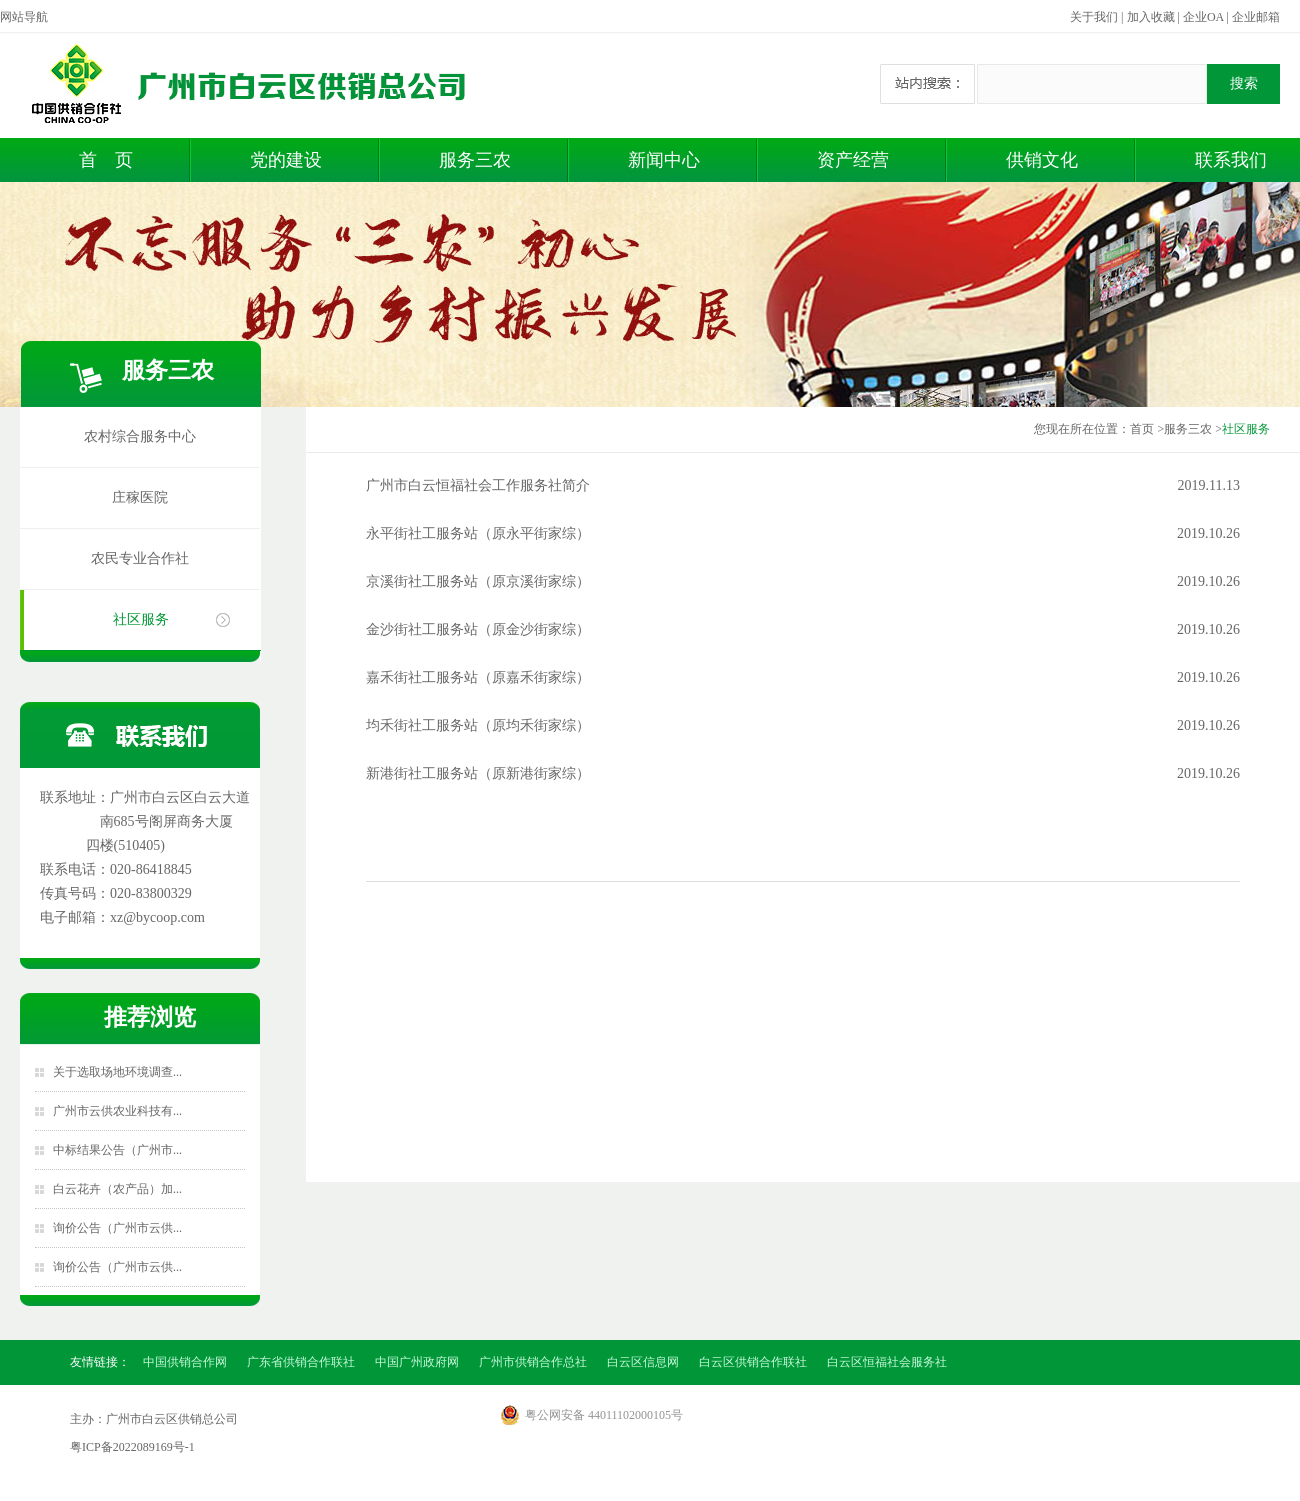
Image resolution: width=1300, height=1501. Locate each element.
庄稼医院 (140, 497)
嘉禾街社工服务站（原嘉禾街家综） (478, 677)
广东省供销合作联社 (301, 1362)
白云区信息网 (643, 1362)
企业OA (1203, 17)
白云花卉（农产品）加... (117, 1189)
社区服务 (141, 619)
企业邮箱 (1256, 17)
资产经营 (853, 160)
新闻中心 (664, 160)
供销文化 (1042, 160)
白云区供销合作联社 (753, 1362)
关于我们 (1094, 17)
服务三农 (475, 160)
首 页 (106, 160)
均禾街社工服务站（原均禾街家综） (478, 725)
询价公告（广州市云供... (117, 1228)
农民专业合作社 (140, 558)
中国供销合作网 (185, 1362)
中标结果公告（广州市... (117, 1150)
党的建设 (286, 160)
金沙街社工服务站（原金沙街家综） (478, 629)
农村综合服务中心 (140, 436)
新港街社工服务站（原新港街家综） (478, 773)
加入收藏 (1151, 17)
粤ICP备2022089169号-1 (132, 1447)
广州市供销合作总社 (533, 1362)
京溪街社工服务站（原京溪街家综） (478, 581)
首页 (1142, 429)
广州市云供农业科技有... (117, 1111)
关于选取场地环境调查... (117, 1072)
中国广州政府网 (417, 1362)
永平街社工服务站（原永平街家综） (478, 533)
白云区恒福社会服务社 (887, 1362)
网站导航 (24, 17)
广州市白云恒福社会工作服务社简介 (478, 485)
